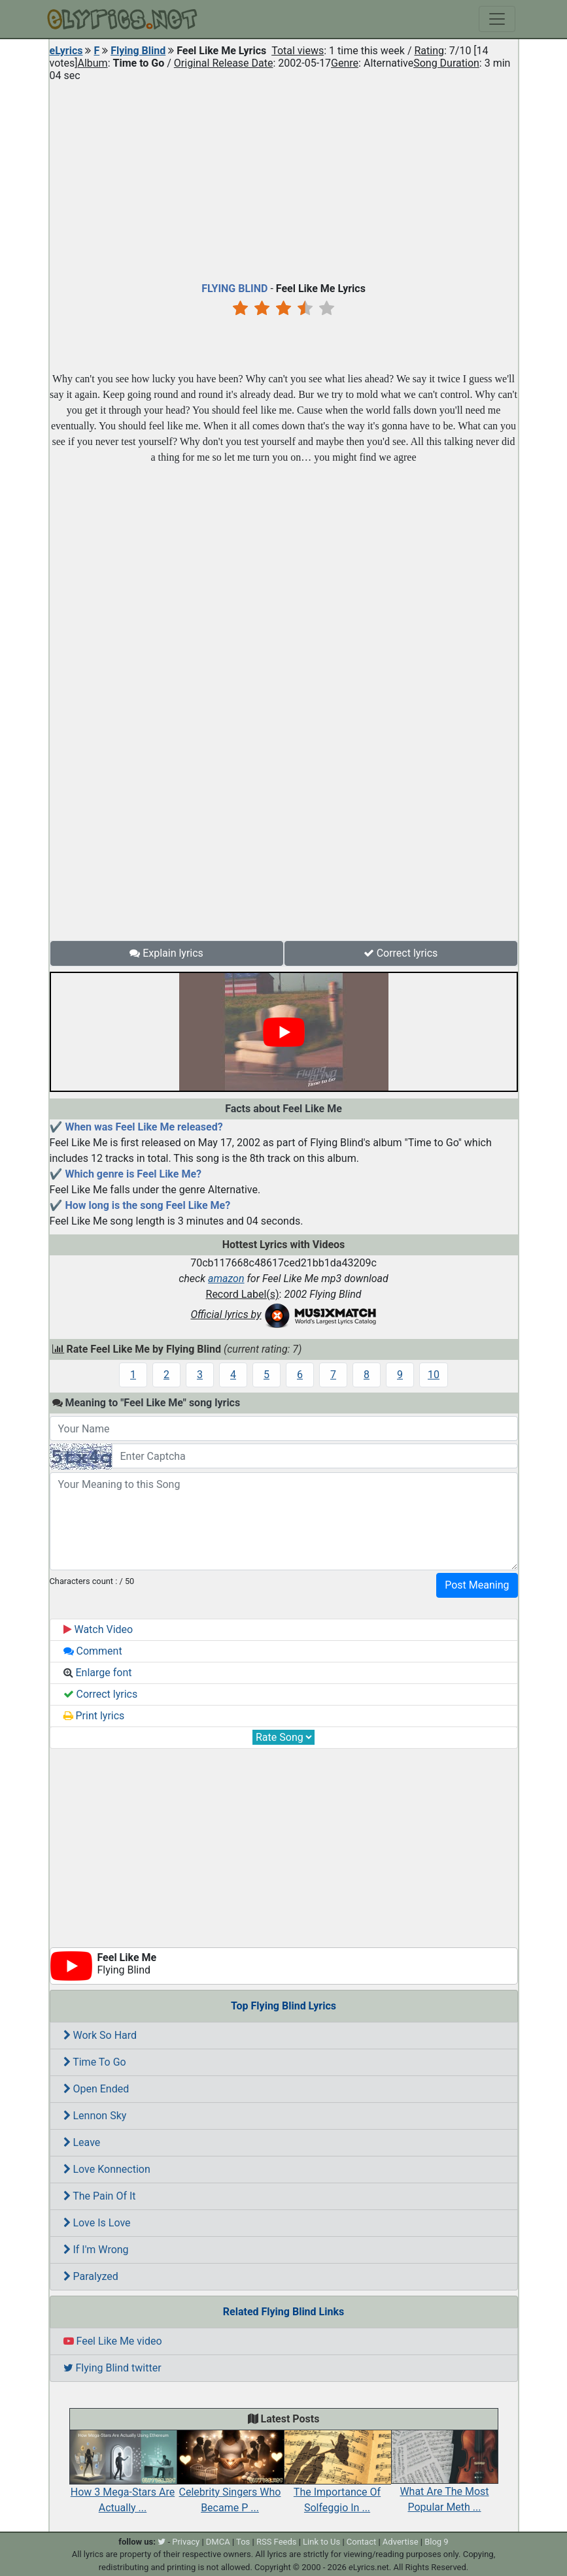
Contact (361, 2542)
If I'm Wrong (96, 2249)
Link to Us (321, 2542)
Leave (82, 2142)
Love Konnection (106, 2169)
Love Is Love (97, 2223)
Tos (243, 2542)
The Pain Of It (99, 2196)
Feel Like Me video (112, 2341)
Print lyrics (94, 1715)
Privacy (185, 2542)
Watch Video (98, 1629)
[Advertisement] (284, 179)
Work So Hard (100, 2035)
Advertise (401, 2542)
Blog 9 (436, 2542)
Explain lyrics (166, 953)
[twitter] (161, 2542)
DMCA (218, 2542)
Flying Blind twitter (112, 2368)
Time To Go (94, 2062)
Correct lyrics (401, 953)
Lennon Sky (95, 2115)
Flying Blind (138, 50)
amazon (226, 1278)
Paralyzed (90, 2276)
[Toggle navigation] (497, 19)
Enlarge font (97, 1672)
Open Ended (96, 2089)
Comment (92, 1651)
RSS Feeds (276, 2542)
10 (433, 1374)
